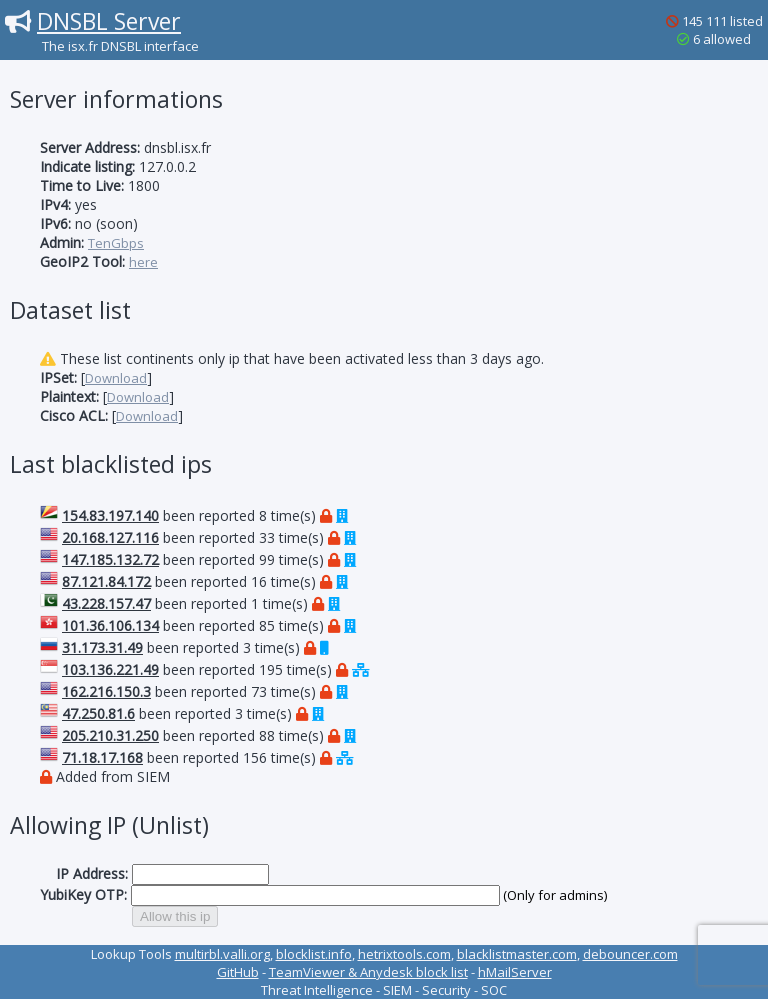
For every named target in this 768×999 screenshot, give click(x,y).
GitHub (238, 972)
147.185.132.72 (110, 559)
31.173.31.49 (102, 647)
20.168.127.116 (110, 537)
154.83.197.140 (110, 515)
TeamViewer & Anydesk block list (368, 972)
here (143, 262)
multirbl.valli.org (222, 954)
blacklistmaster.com (517, 954)
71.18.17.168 (102, 757)
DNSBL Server (109, 21)
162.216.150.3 (106, 691)
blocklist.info (314, 954)
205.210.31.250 (110, 735)
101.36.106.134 (110, 625)
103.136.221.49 (110, 669)
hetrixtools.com (404, 954)
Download (116, 378)
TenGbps (116, 243)
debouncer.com (630, 954)
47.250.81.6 (98, 713)
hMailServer (515, 972)
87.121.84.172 (106, 581)
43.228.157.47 (106, 603)
